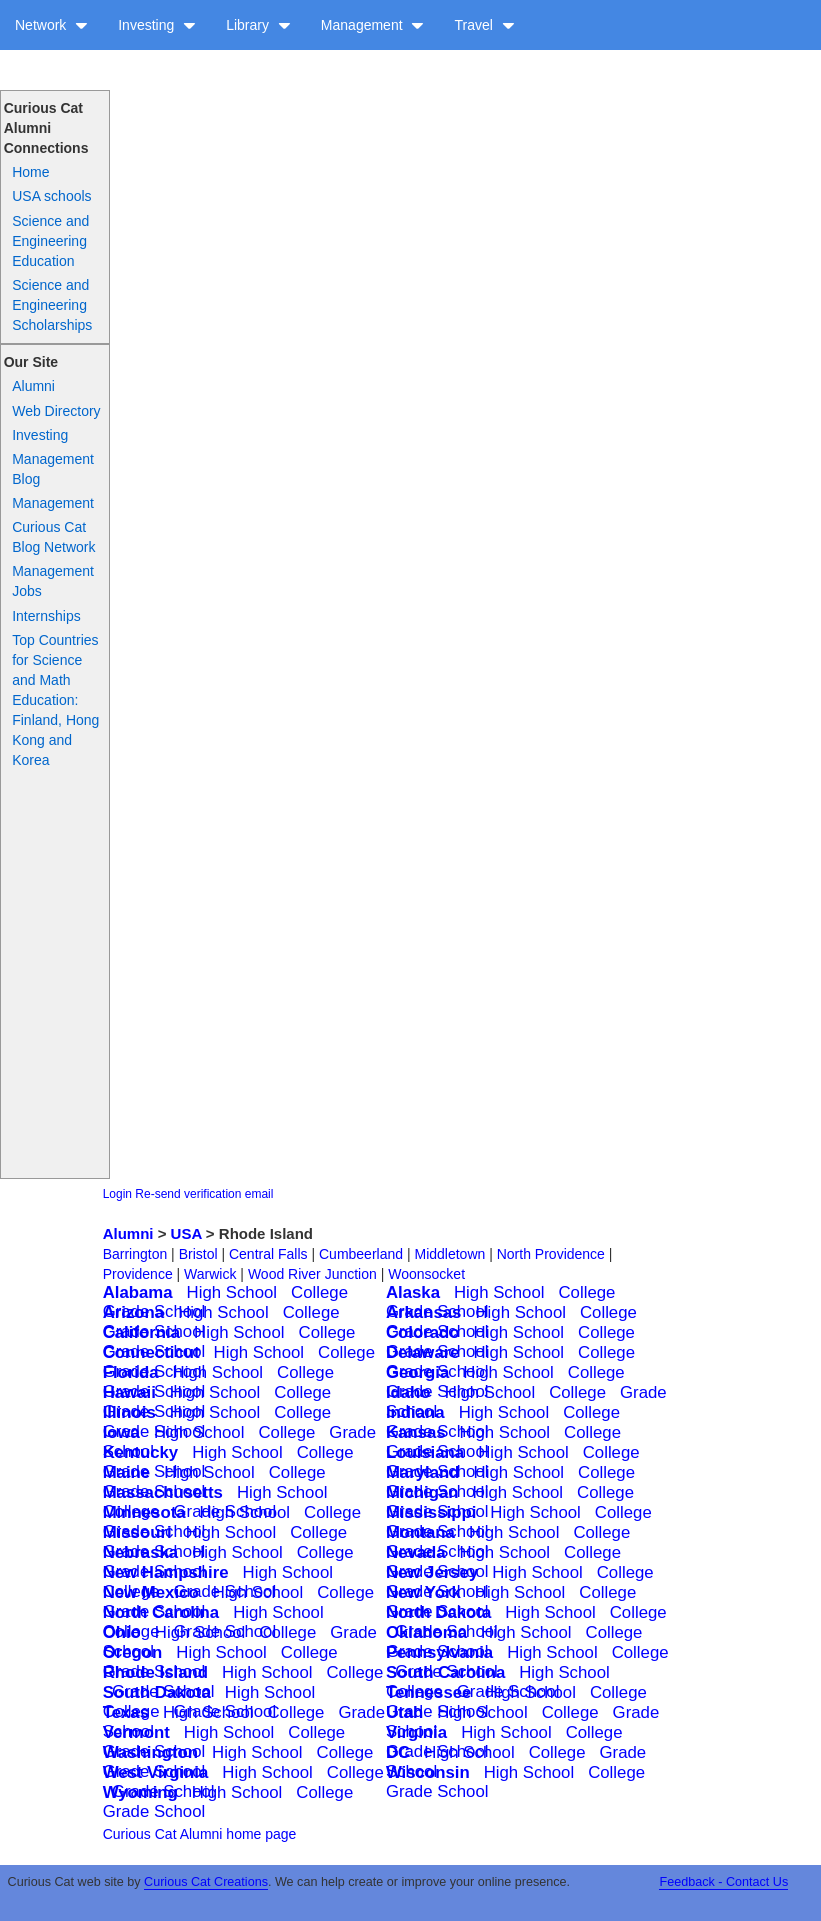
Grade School (437, 1791)
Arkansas (424, 1312)
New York (423, 1592)
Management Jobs (53, 581)
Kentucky (141, 1452)
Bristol (198, 1254)
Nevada (416, 1552)
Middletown (449, 1254)
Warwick (210, 1274)
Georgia (417, 1372)
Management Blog (53, 469)
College (319, 1292)
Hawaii (129, 1392)
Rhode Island (155, 1672)
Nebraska (141, 1552)
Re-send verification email (204, 1194)
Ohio (122, 1632)
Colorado (423, 1332)
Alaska (413, 1292)
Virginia (416, 1732)
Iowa (121, 1432)
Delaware (423, 1352)
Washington (150, 1752)
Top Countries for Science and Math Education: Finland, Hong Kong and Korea (55, 700)
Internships (46, 616)
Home (30, 172)
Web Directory (56, 411)
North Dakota (438, 1612)
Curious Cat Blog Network (53, 537)
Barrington (135, 1254)
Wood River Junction (312, 1274)
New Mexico (151, 1592)
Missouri (137, 1532)
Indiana (415, 1412)
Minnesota (144, 1512)
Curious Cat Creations (206, 1882)
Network (51, 25)
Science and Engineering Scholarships (52, 305)
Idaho (408, 1392)
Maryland (423, 1472)
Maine (127, 1472)
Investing (157, 25)
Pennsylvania (439, 1652)
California (141, 1332)
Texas (126, 1712)
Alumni (33, 386)
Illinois (129, 1412)
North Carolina (161, 1612)
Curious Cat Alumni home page (200, 1834)
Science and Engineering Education (50, 241)
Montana (420, 1532)
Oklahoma (426, 1632)
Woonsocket (426, 1274)
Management (373, 25)
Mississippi (431, 1512)
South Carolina (445, 1672)
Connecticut (151, 1352)
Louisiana (425, 1452)
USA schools (51, 196)
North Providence (551, 1254)
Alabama (138, 1292)
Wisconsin (428, 1772)
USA (186, 1233)
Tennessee (429, 1692)
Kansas (416, 1432)
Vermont (136, 1732)
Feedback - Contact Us (723, 1882)
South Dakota (157, 1692)
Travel (484, 25)
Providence (138, 1274)
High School (232, 1292)
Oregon (133, 1652)
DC (398, 1752)
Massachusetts (163, 1492)
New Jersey (432, 1572)
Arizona (134, 1312)
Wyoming (140, 1792)
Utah (404, 1712)
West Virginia (156, 1772)
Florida (131, 1372)
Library (258, 25)
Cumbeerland (361, 1254)
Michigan (422, 1492)
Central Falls (268, 1254)
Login (117, 1194)
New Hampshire (166, 1572)
